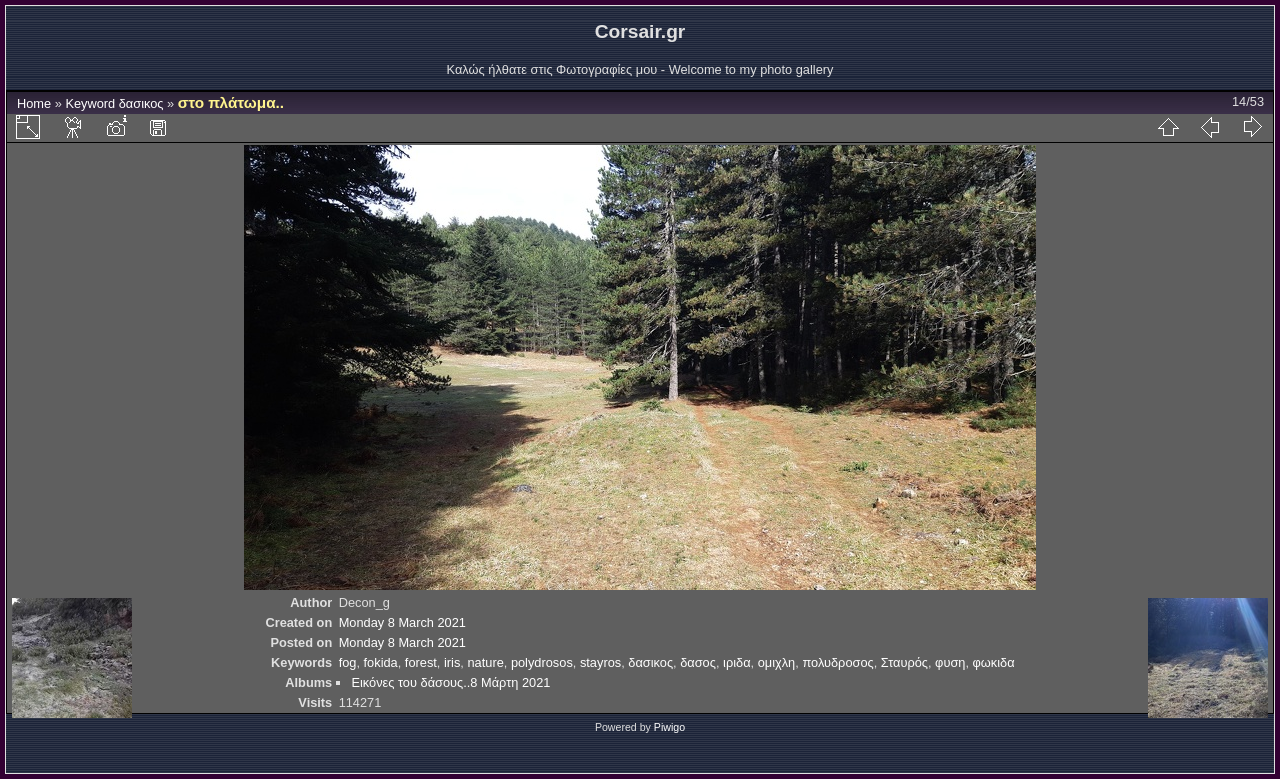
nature (485, 662)
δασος (698, 662)
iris (452, 662)
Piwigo (669, 727)
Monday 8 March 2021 (402, 622)
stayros (600, 662)
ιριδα (737, 662)
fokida (381, 662)
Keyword (90, 103)
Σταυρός (904, 662)
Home (34, 103)
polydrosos (542, 662)
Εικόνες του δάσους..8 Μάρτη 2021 (450, 682)
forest (421, 662)
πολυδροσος (837, 662)
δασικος (141, 103)
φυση (950, 662)
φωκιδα (994, 662)
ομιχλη (777, 662)
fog (348, 662)
